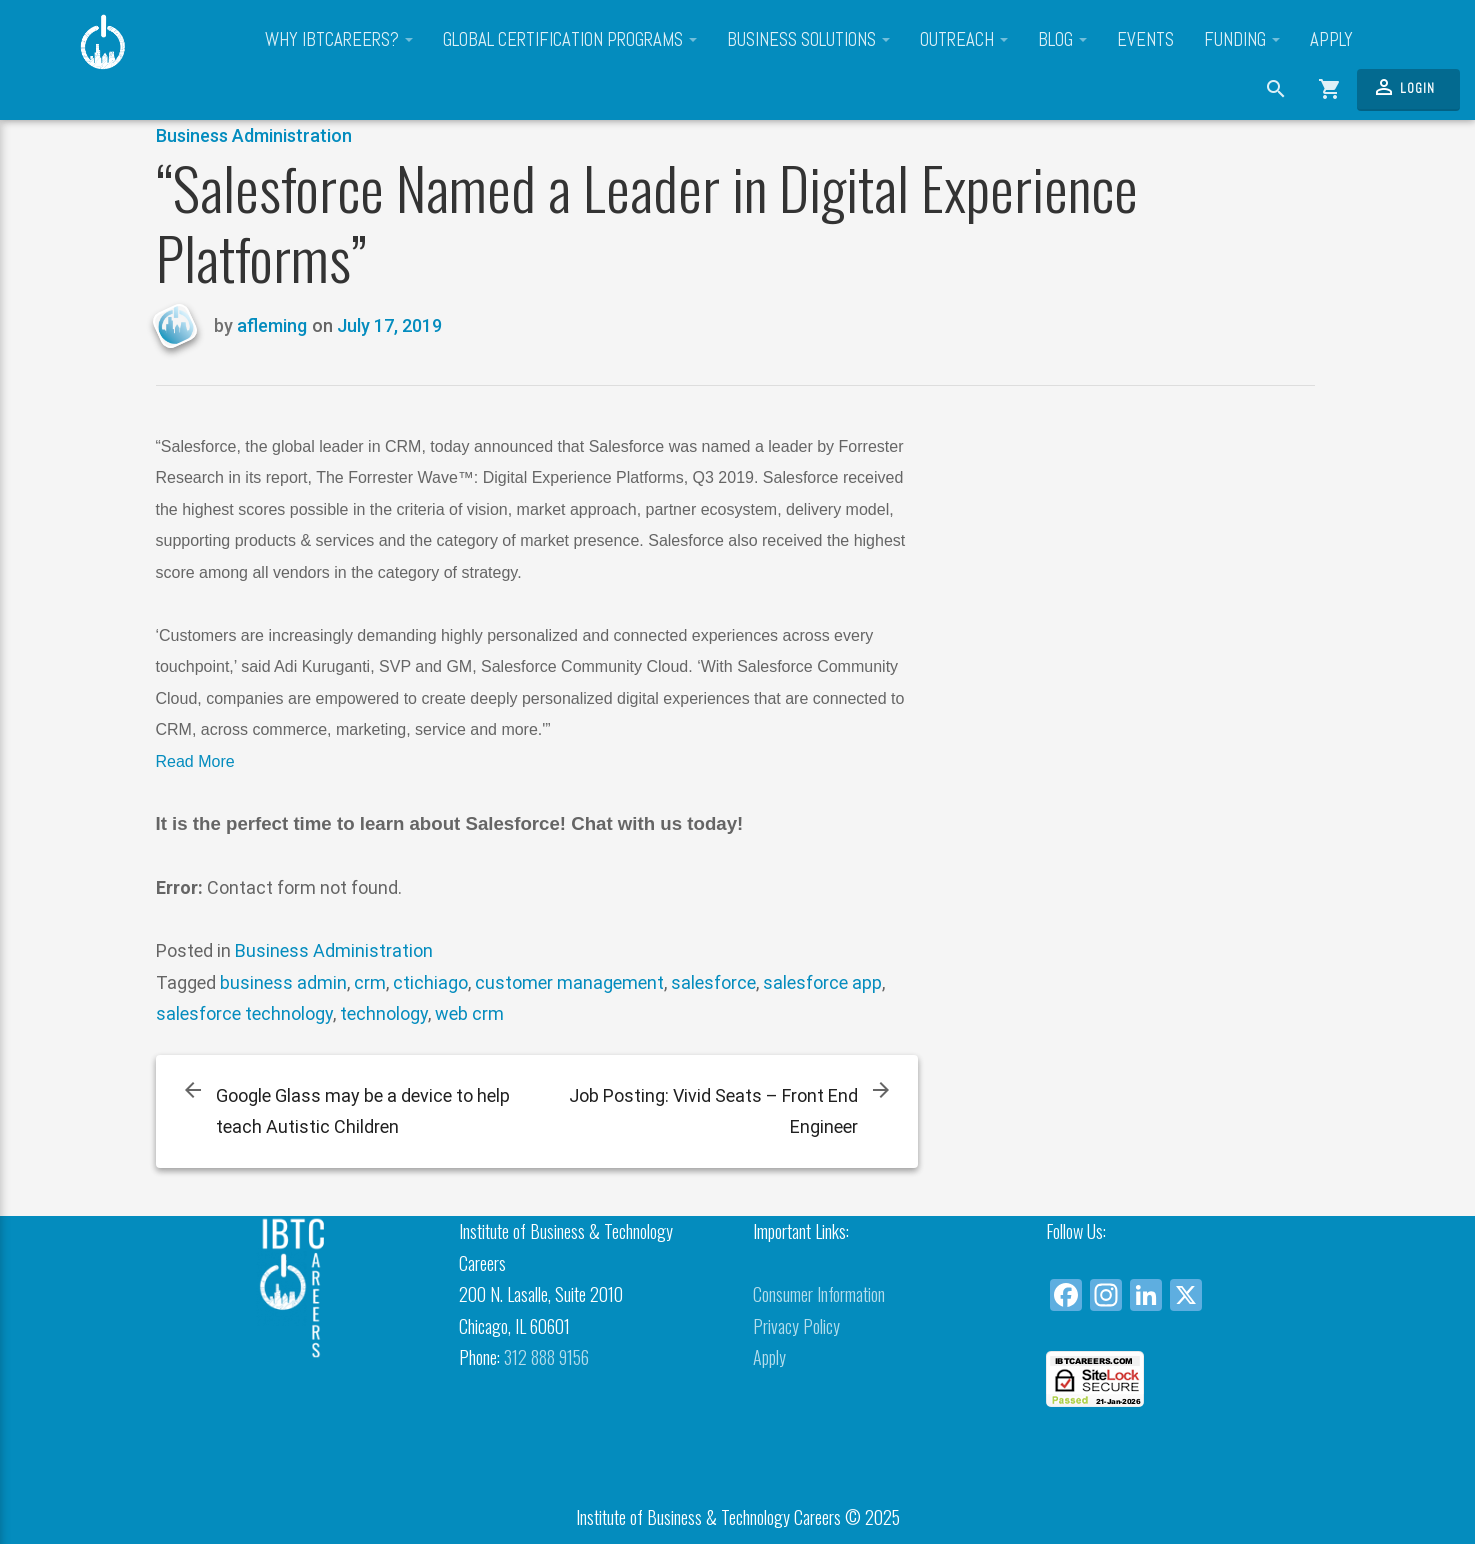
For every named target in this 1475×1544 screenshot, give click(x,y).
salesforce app (822, 982)
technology (384, 1013)
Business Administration (254, 135)
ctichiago (430, 982)
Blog (1062, 40)
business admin (283, 982)
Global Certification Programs (570, 40)
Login (1403, 87)
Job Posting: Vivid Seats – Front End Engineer (713, 1111)
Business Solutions (808, 40)
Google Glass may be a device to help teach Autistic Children (363, 1111)
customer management (569, 982)
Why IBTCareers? (339, 40)
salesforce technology (244, 1013)
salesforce (713, 982)
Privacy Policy (796, 1326)
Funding (1242, 40)
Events (1145, 40)
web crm (469, 1013)
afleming (272, 325)
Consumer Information (819, 1294)
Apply (1331, 40)
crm (370, 982)
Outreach (964, 40)
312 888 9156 (546, 1357)
